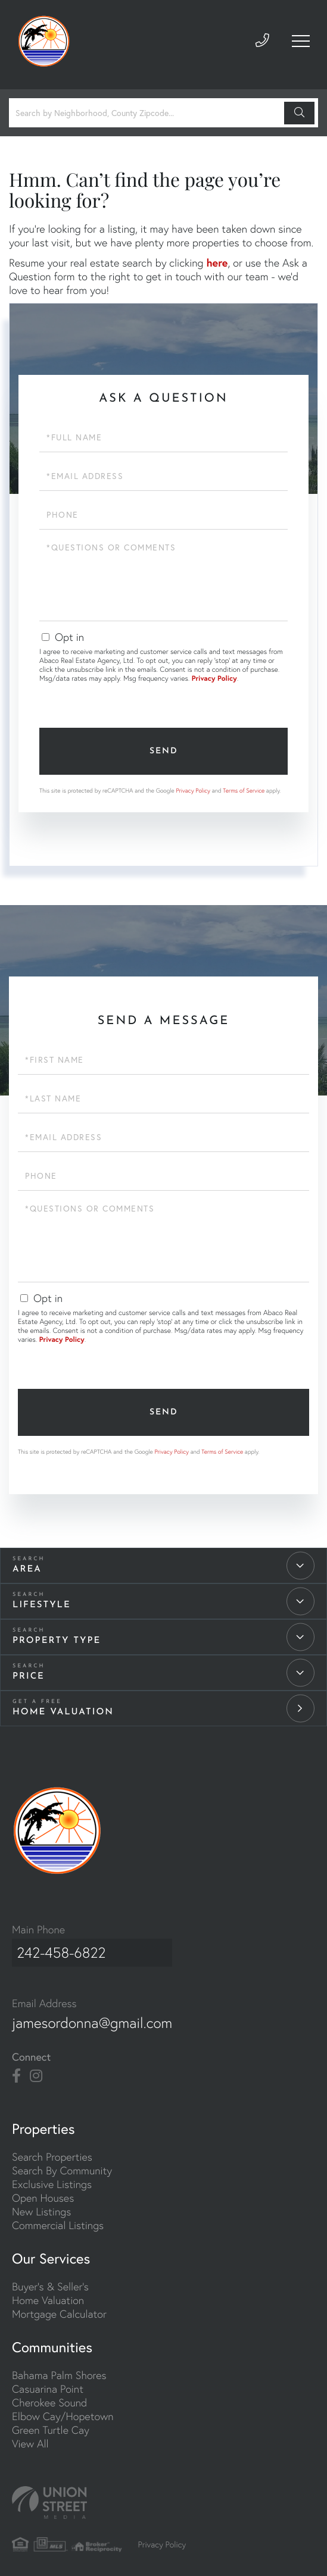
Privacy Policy (214, 678)
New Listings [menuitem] (41, 2205)
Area (27, 1569)
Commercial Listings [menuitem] (58, 2219)
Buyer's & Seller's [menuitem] (50, 2280)
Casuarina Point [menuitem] (47, 2383)
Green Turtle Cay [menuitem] (50, 2424)
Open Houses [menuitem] (43, 2192)
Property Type (57, 1640)
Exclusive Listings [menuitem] (52, 2178)
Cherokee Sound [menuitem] (49, 2396)
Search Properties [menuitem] (52, 2151)
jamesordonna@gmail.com (97, 2016)
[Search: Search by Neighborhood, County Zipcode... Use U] (148, 112)
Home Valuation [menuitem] (48, 2294)
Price (29, 1676)
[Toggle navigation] (300, 45)
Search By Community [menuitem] (62, 2164)
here (217, 262)
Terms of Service (243, 790)
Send (164, 751)
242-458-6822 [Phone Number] (59, 1950)
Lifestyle (42, 1605)
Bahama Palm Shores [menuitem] (59, 2369)
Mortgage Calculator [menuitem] (59, 2308)
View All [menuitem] (30, 2437)
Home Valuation (63, 1712)
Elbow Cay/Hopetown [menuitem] (63, 2410)
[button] (299, 113)
